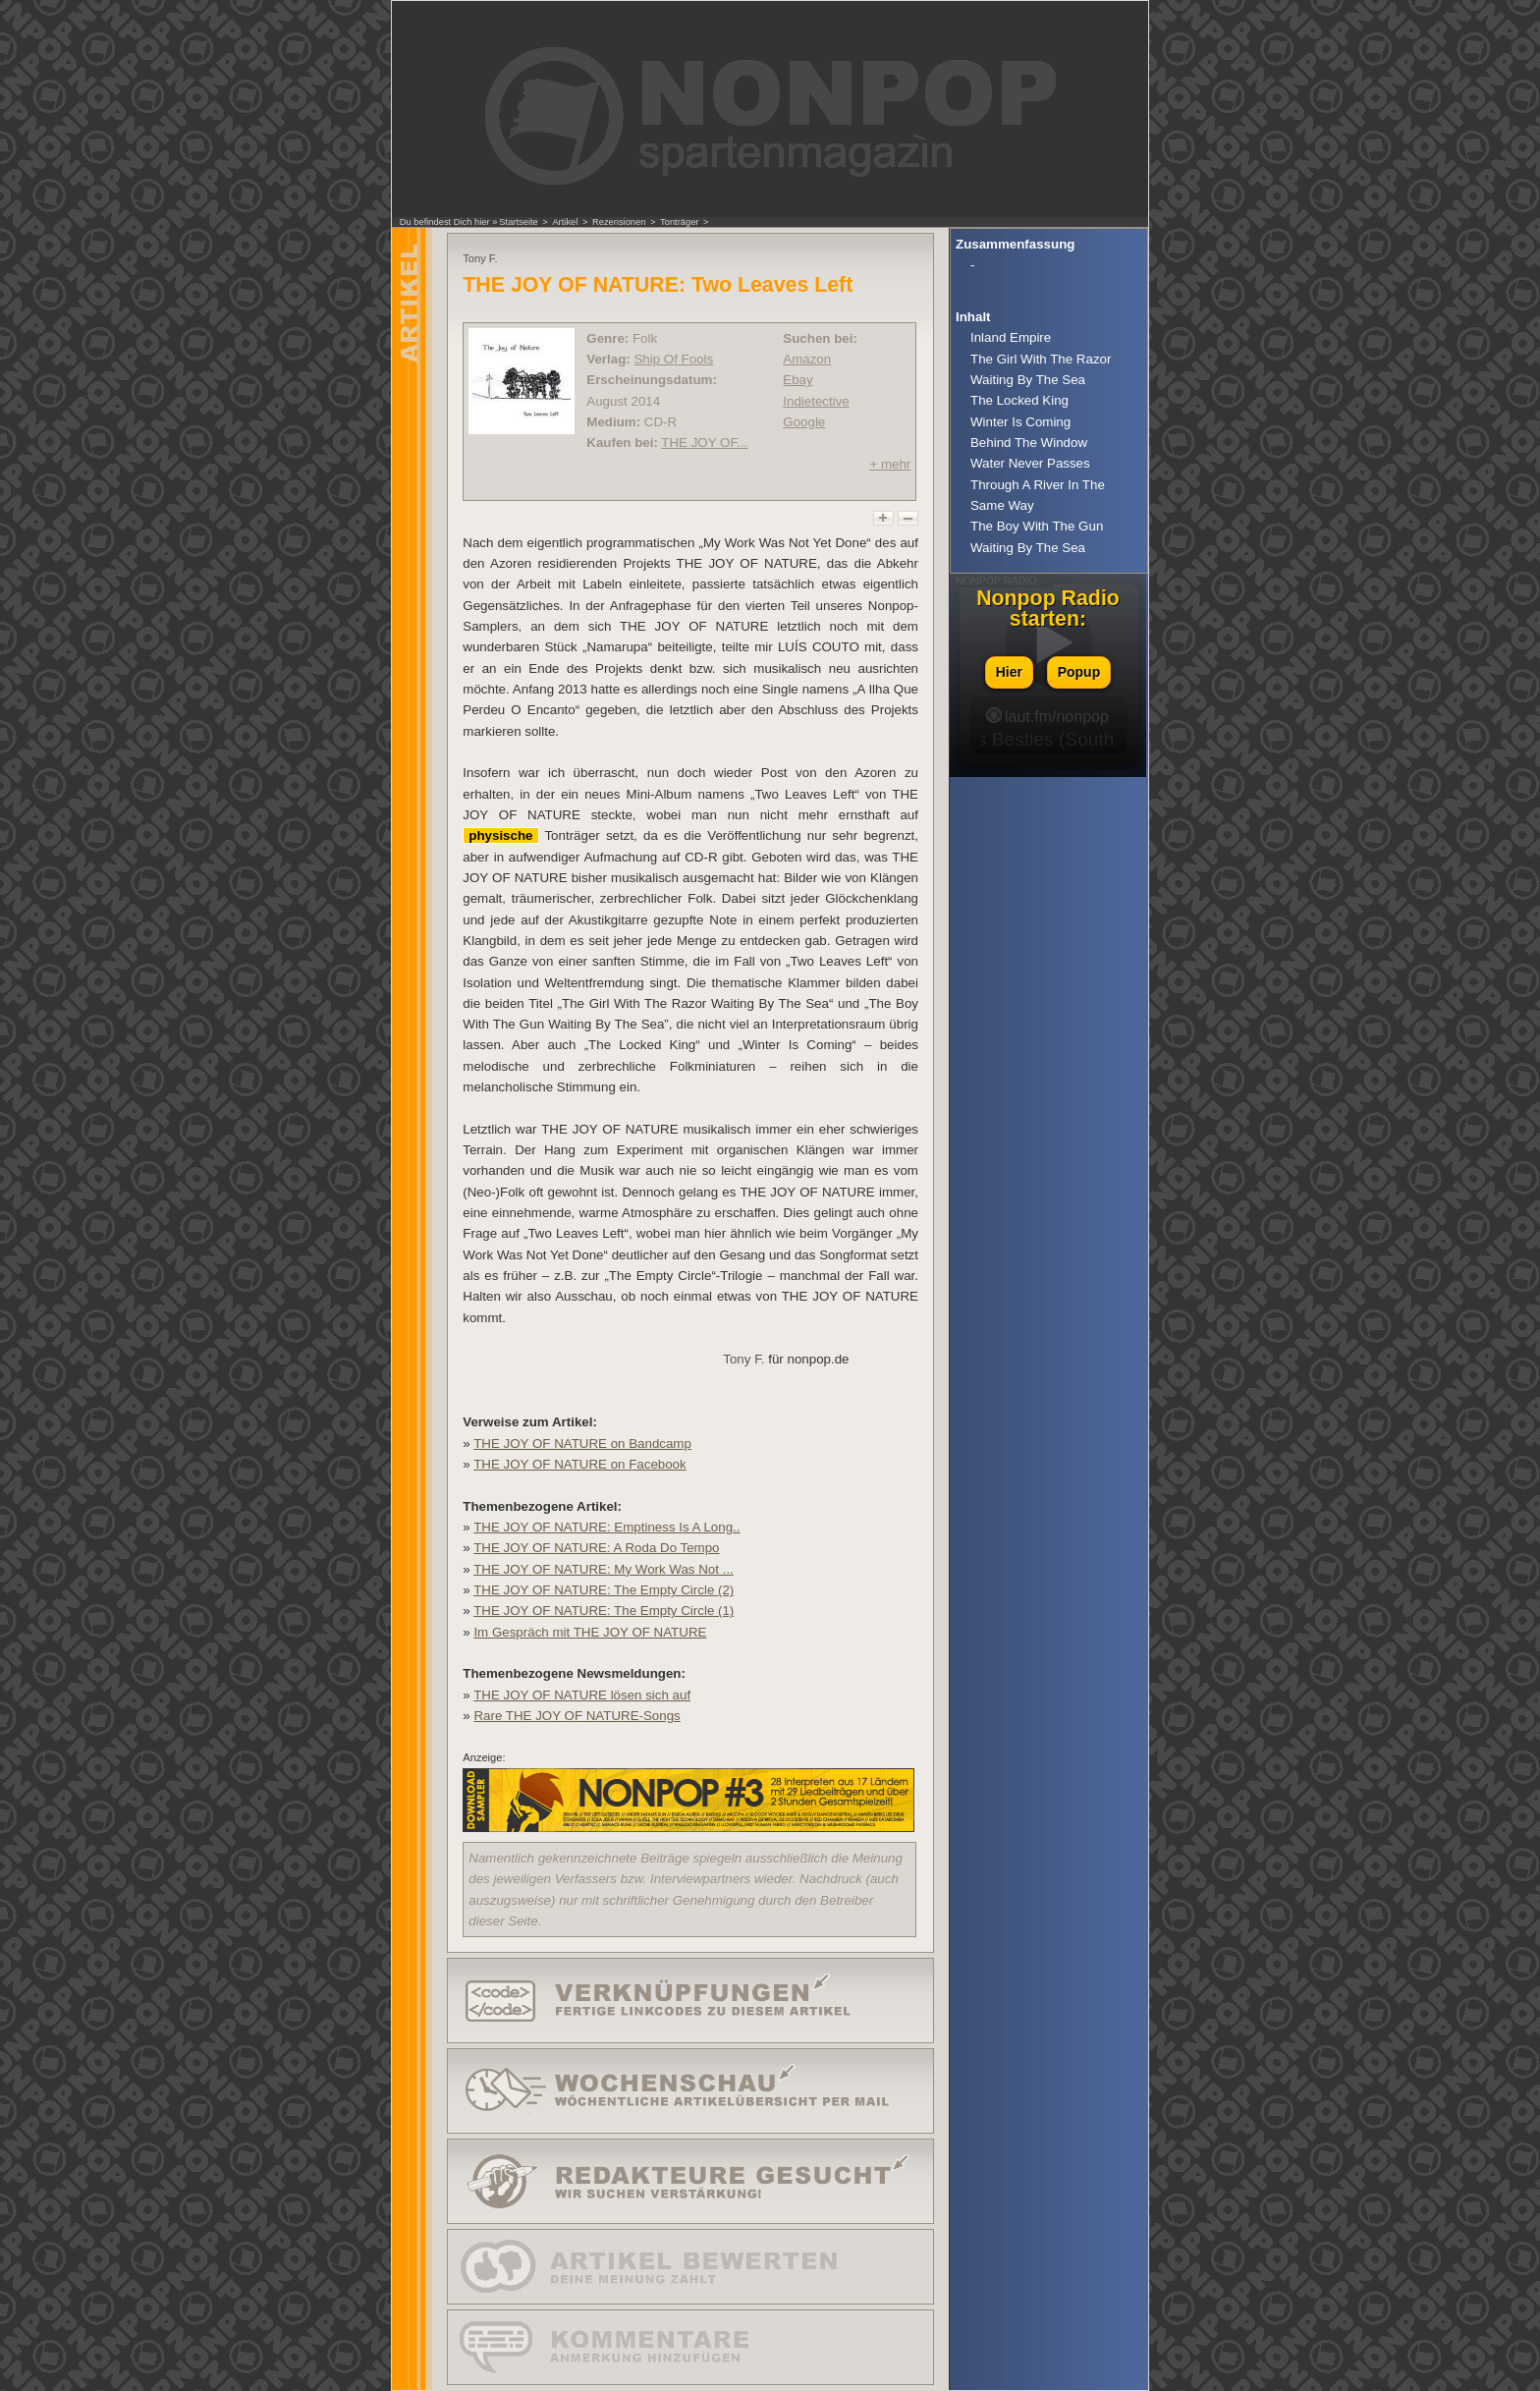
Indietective (816, 401)
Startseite (518, 222)
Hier (1009, 672)
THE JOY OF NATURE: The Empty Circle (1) (603, 1610)
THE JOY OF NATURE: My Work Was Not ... (603, 1569)
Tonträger (679, 222)
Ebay (797, 379)
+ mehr (889, 464)
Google (804, 422)
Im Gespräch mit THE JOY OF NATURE (589, 1632)
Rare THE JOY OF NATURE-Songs (576, 1715)
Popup (1079, 672)
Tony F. (743, 1359)
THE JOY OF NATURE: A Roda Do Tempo (596, 1547)
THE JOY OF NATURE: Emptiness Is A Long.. (606, 1527)
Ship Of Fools (673, 359)
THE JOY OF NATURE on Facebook (580, 1464)
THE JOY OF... (704, 442)
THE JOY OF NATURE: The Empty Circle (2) (603, 1590)
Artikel (565, 222)
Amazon (807, 359)
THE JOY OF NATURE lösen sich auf (581, 1695)
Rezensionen (618, 222)
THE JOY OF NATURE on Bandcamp (582, 1443)
